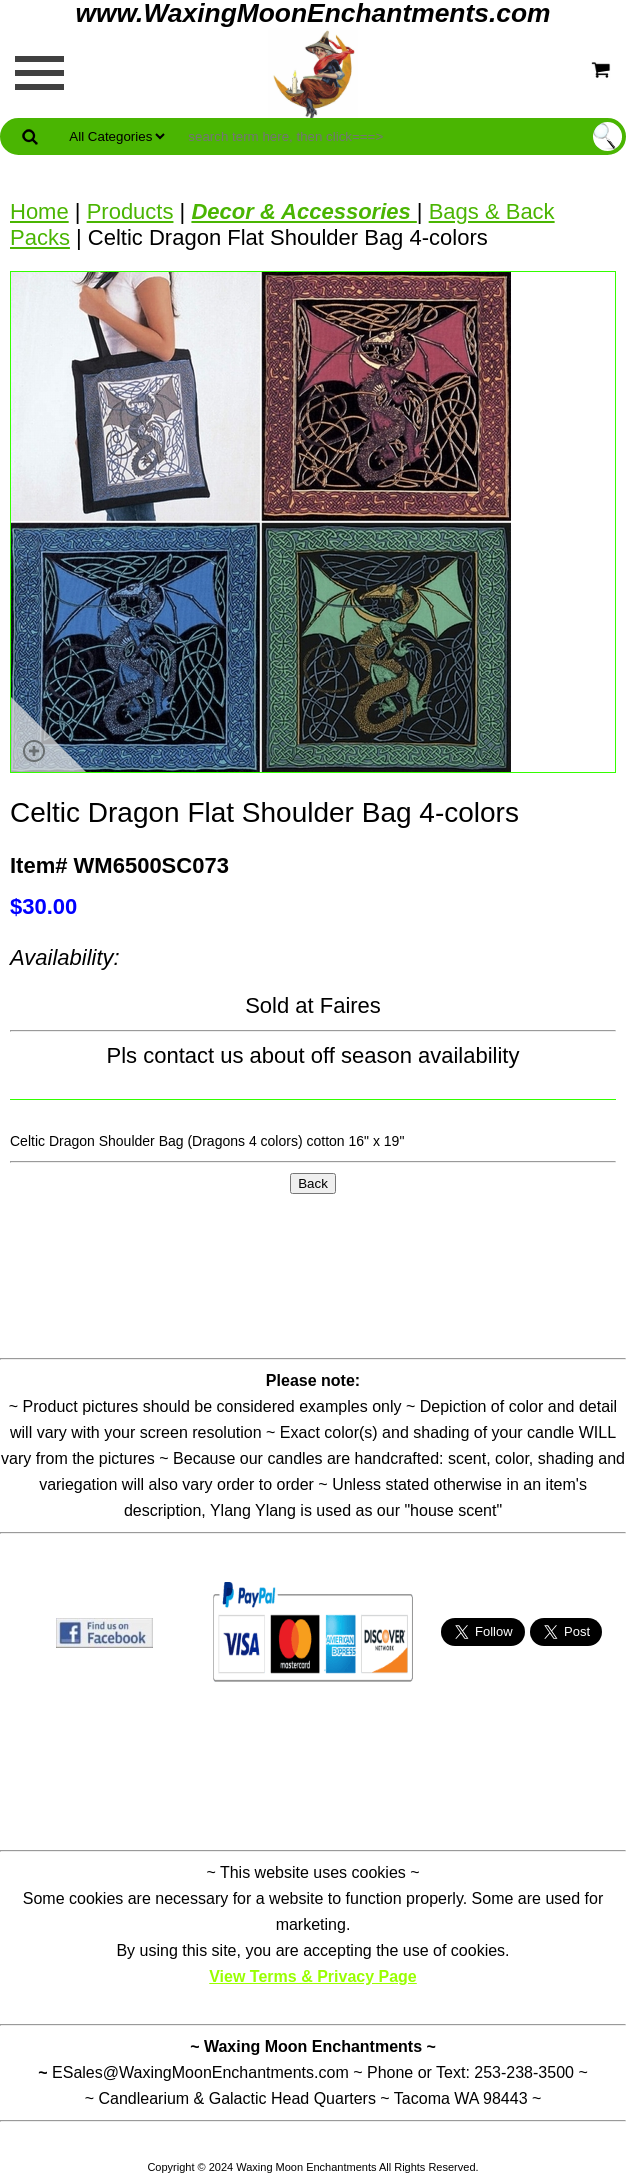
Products (130, 211)
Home (39, 211)
